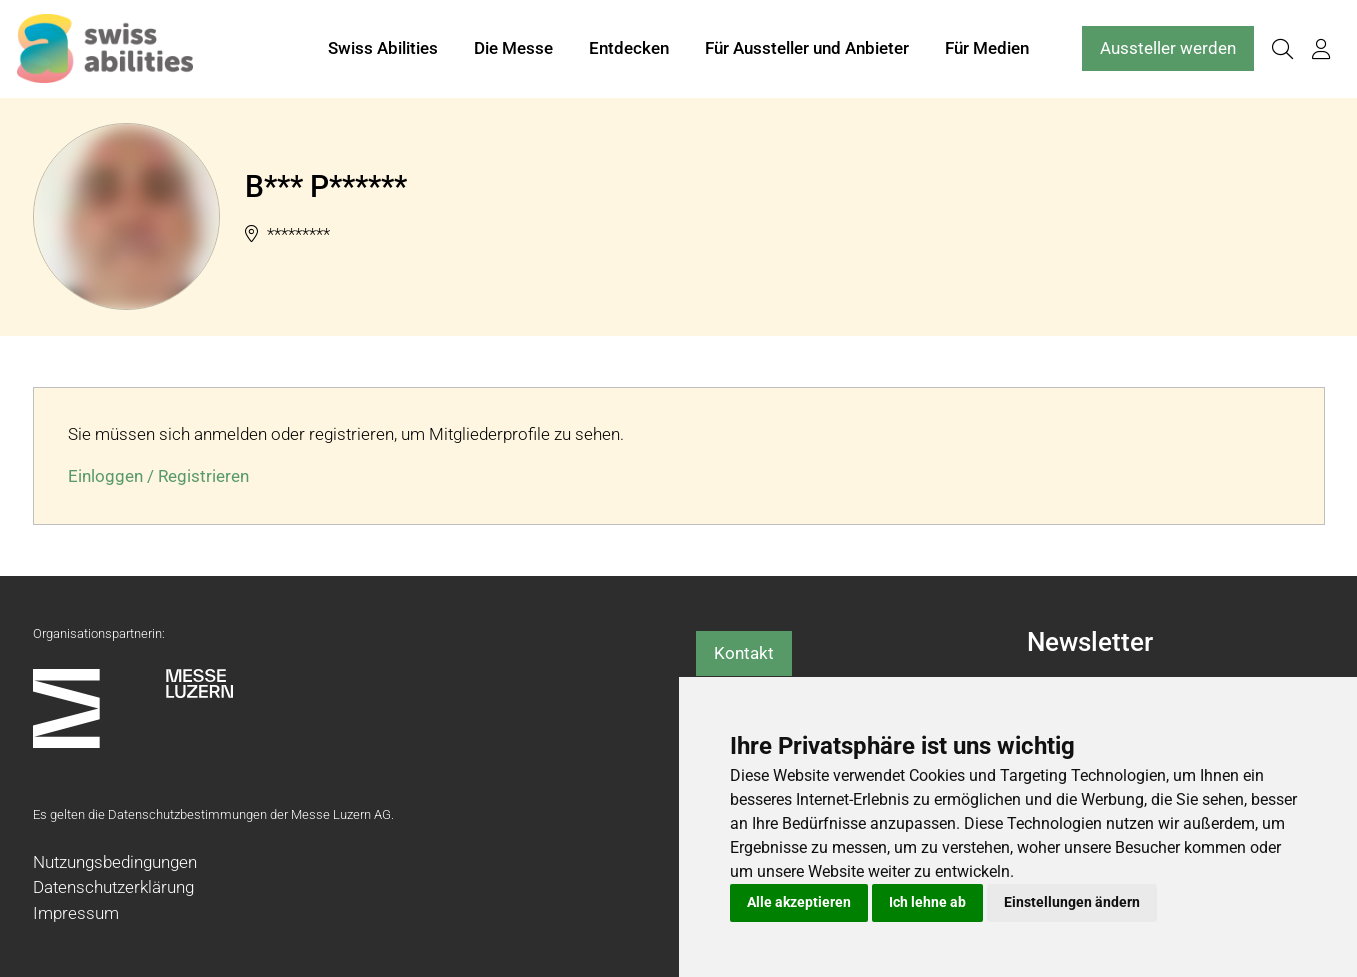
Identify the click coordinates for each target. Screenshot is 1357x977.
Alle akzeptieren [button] (799, 902)
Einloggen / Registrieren (158, 476)
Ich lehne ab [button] (927, 902)
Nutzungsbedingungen (115, 862)
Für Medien (987, 48)
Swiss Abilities (383, 48)
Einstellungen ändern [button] (1072, 902)
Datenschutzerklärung (113, 887)
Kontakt (744, 653)
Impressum (76, 913)
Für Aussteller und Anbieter (807, 48)
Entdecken (629, 48)
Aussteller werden (1168, 48)
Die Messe (513, 48)
